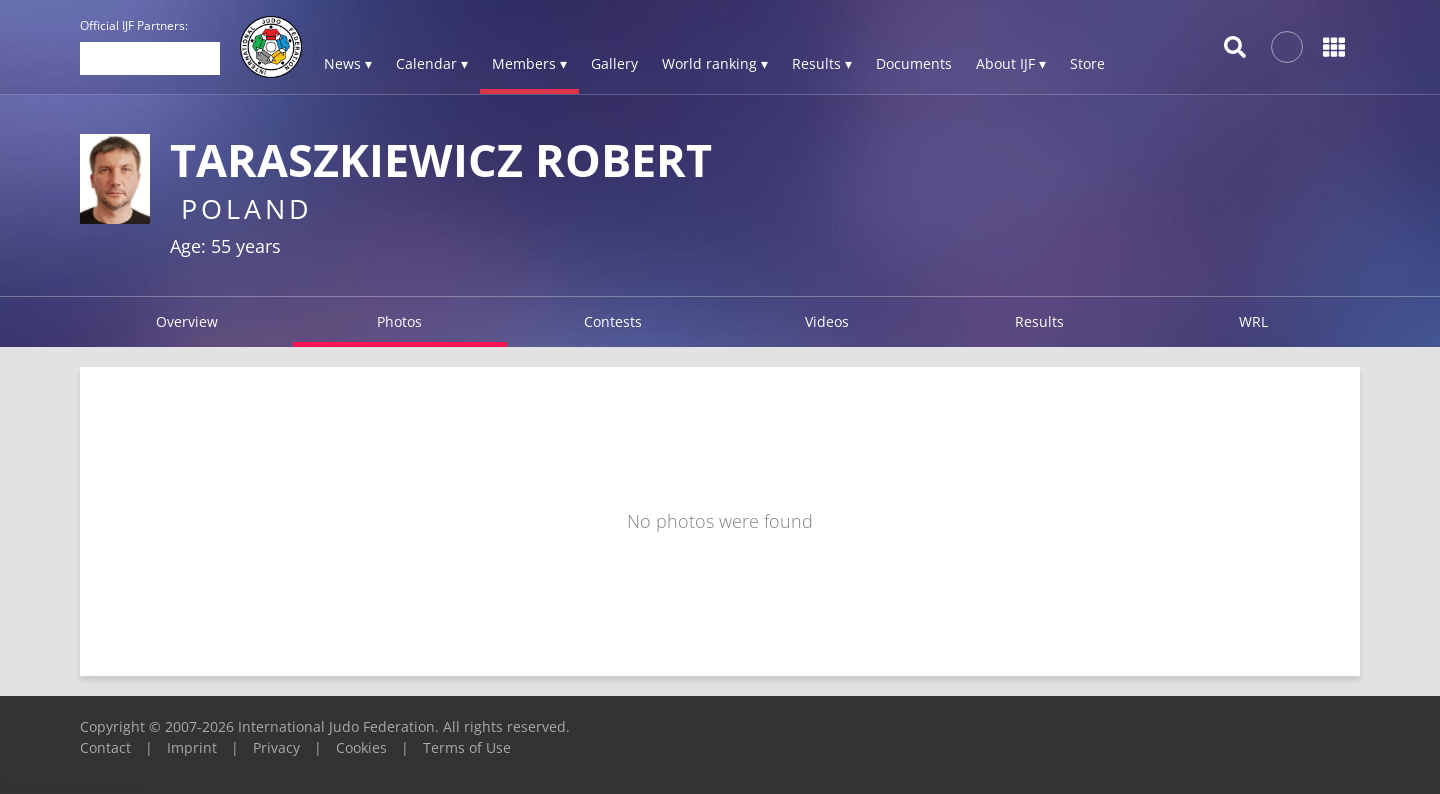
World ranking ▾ (715, 63)
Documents (914, 63)
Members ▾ (529, 63)
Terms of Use (467, 747)
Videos (827, 321)
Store (1087, 63)
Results (1039, 321)
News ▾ (348, 63)
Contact (105, 747)
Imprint (192, 747)
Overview (187, 321)
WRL (1253, 321)
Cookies (361, 747)
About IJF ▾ (1011, 63)
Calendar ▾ (432, 63)
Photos (399, 321)
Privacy (276, 747)
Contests (613, 321)
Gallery (614, 63)
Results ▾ (822, 63)
